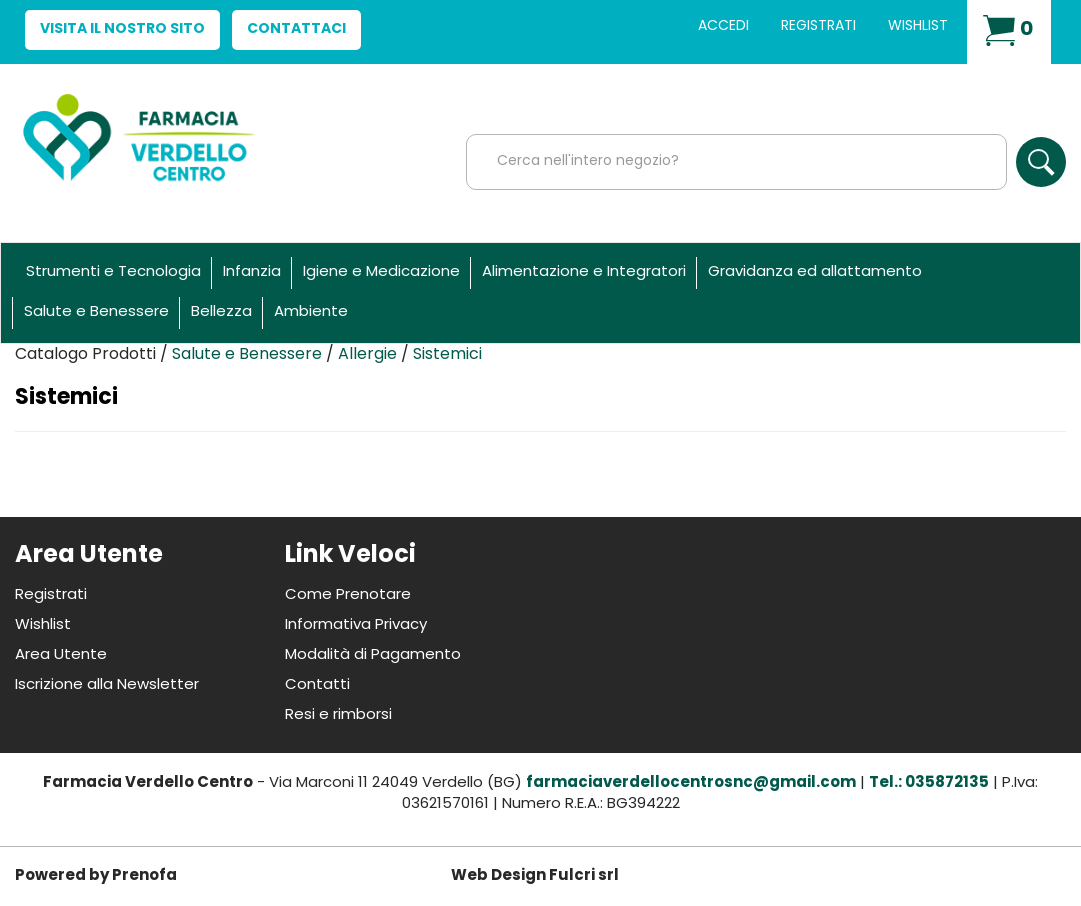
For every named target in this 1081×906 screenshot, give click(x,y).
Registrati (818, 26)
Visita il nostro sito (122, 29)
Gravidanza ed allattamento (815, 272)
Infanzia (252, 272)
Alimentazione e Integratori (584, 272)
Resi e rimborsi (338, 715)
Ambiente (311, 312)
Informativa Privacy (356, 625)
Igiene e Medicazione (381, 272)
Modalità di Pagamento (373, 655)
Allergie (367, 355)
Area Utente (61, 655)
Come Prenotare (348, 595)
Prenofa (144, 876)
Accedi (723, 26)
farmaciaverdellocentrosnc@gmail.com (691, 783)
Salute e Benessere (96, 312)
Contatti (317, 685)
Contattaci (296, 29)
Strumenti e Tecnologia (113, 272)
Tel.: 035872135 (929, 783)
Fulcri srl (584, 876)
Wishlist (918, 26)
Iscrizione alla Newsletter (107, 685)
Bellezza (221, 312)
